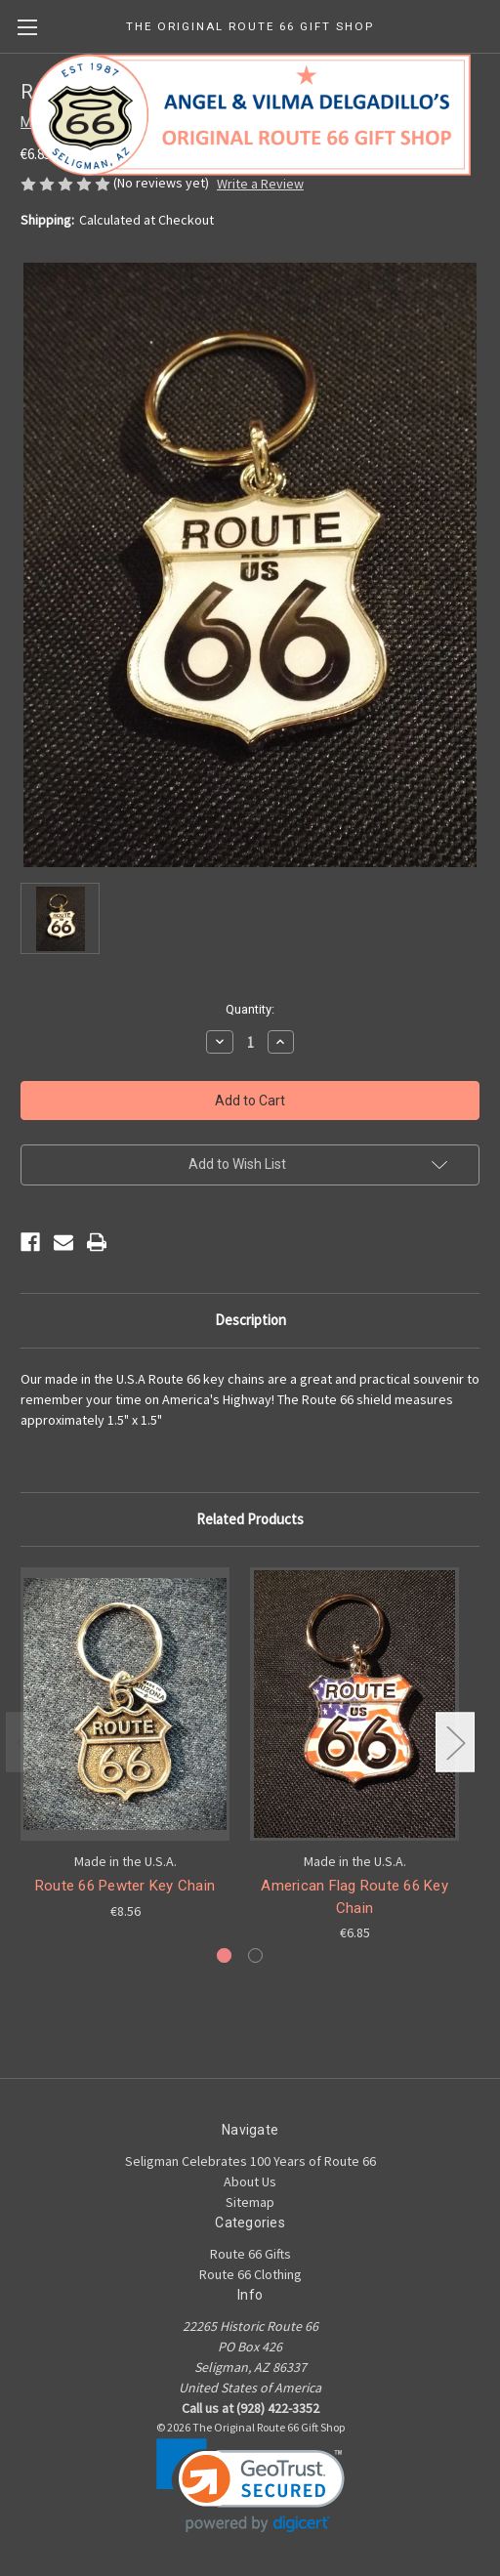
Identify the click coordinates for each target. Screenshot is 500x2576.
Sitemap (250, 2202)
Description (250, 1319)
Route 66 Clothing (250, 2274)
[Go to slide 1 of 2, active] (224, 1955)
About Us (250, 2181)
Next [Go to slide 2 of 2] (455, 1742)
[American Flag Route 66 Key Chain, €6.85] (354, 1704)
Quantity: (250, 1009)
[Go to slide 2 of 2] (255, 1955)
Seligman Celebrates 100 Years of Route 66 (250, 2161)
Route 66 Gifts (250, 2254)
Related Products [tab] (250, 1519)
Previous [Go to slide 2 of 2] (25, 1742)
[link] (250, 2485)
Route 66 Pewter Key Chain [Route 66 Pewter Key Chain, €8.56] (125, 1885)
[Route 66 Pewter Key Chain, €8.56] (125, 1704)
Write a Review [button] (260, 183)
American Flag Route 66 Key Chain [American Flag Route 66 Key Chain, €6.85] (354, 1897)
